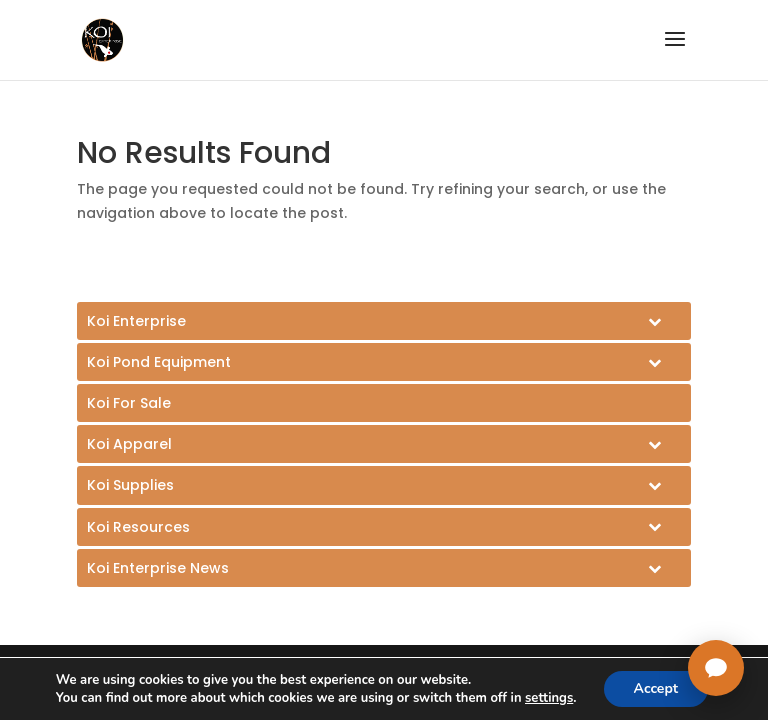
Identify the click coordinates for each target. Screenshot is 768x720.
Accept (656, 688)
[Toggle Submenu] (384, 321)
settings (549, 698)
